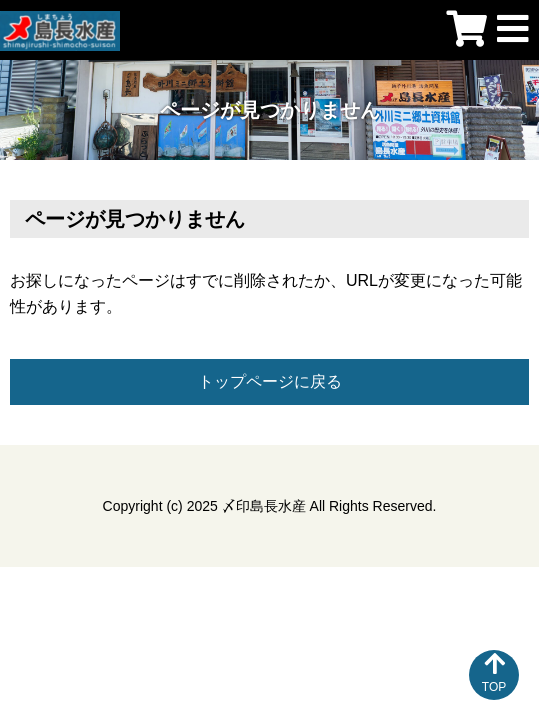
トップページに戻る (270, 381)
